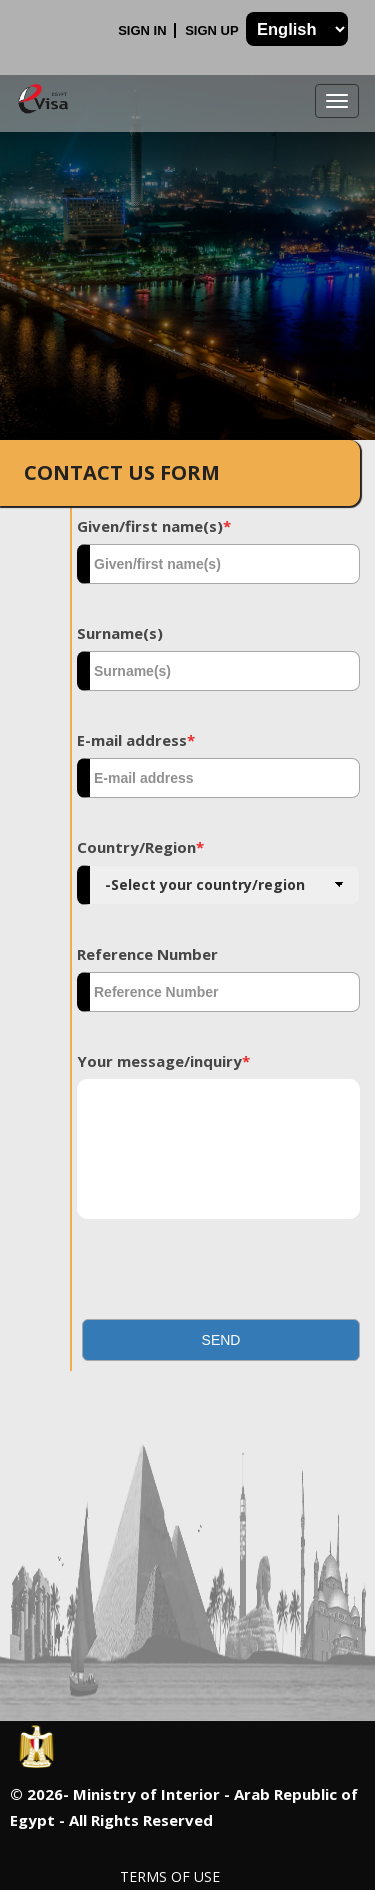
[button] (221, 1340)
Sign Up (213, 30)
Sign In (144, 30)
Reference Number (147, 954)
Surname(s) (120, 633)
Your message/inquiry (163, 1061)
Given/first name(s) (154, 526)
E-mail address (136, 740)
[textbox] (218, 564)
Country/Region (140, 847)
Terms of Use (170, 1876)
